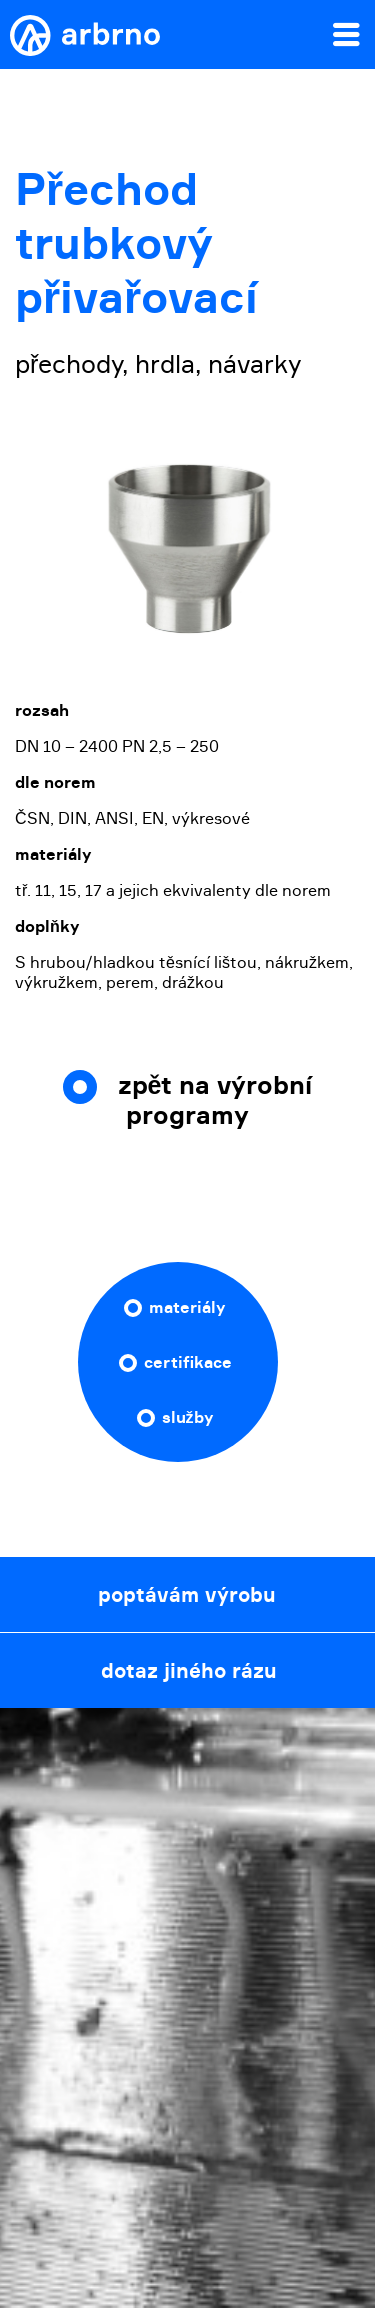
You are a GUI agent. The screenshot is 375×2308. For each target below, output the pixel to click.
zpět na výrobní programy (215, 1100)
